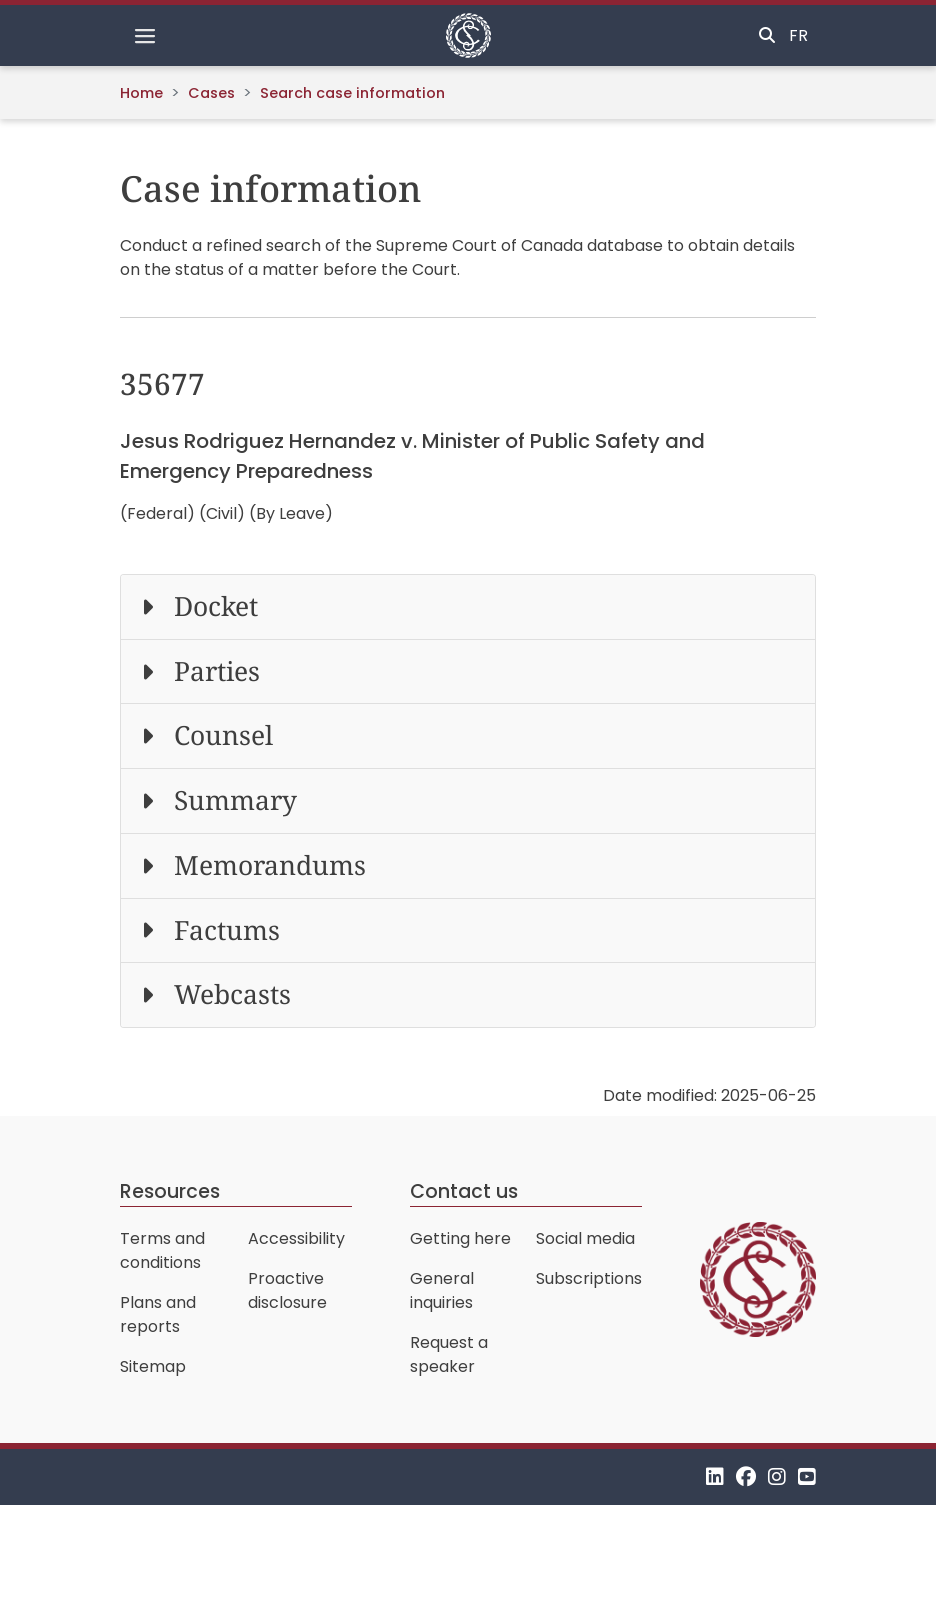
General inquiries (442, 1290)
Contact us (464, 1191)
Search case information (352, 93)
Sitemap (153, 1366)
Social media (585, 1238)
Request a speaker (449, 1354)
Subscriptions (589, 1278)
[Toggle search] (767, 36)
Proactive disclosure (287, 1290)
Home (141, 93)
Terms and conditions (162, 1250)
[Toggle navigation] (145, 36)
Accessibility (296, 1238)
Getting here (460, 1238)
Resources (170, 1191)
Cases (211, 93)
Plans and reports (158, 1314)
